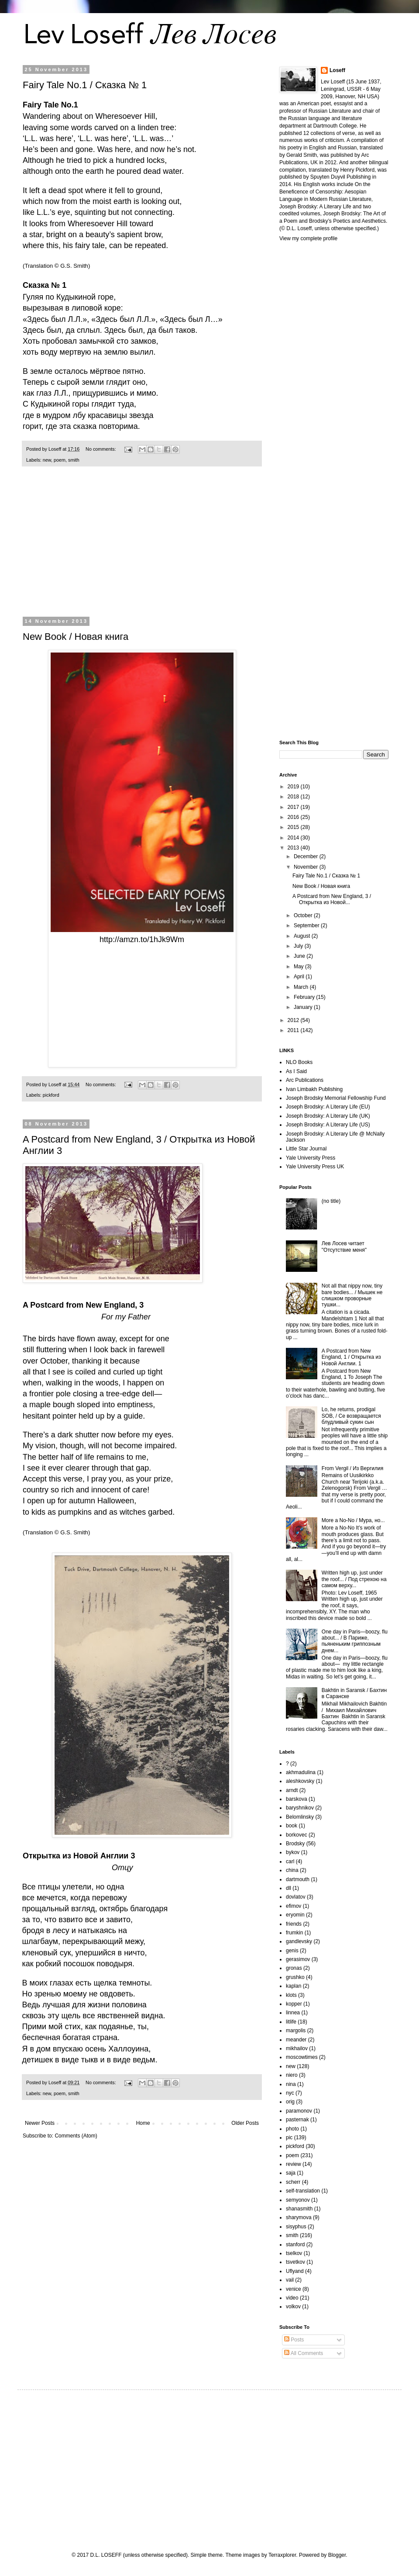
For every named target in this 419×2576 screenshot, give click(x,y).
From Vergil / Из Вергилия (352, 1468)
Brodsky (295, 1843)
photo (292, 2129)
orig (290, 2102)
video (292, 2298)
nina (291, 2084)
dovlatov (296, 1897)
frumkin (294, 1933)
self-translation (303, 2191)
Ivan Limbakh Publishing (314, 1089)
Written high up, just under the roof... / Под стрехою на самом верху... (354, 1579)
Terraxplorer (282, 2555)
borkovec (296, 1835)
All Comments (303, 2353)
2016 (294, 817)
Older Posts (245, 2123)
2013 (294, 848)
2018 (294, 797)
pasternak (297, 2120)
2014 (294, 838)
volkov (293, 2306)
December (306, 856)
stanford (295, 2244)
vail (290, 2280)
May (299, 966)
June (300, 956)
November (306, 867)
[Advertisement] (142, 547)
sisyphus (296, 2227)
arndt (292, 1790)
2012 (294, 1020)
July (299, 946)
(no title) (331, 1201)
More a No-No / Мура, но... (353, 1520)
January (304, 1007)
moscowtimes (302, 2057)
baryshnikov (300, 1808)
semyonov (298, 2200)
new (47, 460)
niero (292, 2075)
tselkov (294, 2253)
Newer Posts (40, 2123)
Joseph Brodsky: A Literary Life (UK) (328, 1116)
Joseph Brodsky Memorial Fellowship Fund (336, 1098)
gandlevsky (299, 1941)
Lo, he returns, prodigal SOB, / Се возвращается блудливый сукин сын (351, 1415)
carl (290, 1861)
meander (296, 2040)
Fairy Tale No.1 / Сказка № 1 (85, 84)
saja (290, 2173)
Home (143, 2123)
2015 (294, 827)
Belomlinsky (300, 1817)
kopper (294, 2004)
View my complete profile (308, 238)
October (304, 915)
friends (294, 1924)
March (302, 987)
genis (292, 1951)
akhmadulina (301, 1772)
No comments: (101, 449)
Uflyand (295, 2271)
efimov (293, 1906)
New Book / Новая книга (75, 636)
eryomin (295, 1915)
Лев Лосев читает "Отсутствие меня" (344, 1246)
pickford (51, 1095)
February (305, 997)
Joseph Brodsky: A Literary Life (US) (328, 1125)
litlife (291, 2022)
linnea (293, 2013)
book (291, 1826)
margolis (296, 2030)
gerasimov (298, 1959)
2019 (294, 787)
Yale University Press (310, 1158)
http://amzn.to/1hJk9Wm (142, 939)
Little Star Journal (306, 1149)
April (300, 977)
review (293, 2164)
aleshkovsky (300, 1781)
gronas (294, 1968)
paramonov (299, 2111)
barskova (296, 1799)
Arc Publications (304, 1080)
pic (289, 2137)
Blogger (337, 2555)
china (292, 1870)
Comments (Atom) (76, 2136)
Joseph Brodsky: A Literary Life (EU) (328, 1107)
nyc (290, 2093)
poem (59, 460)
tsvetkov (295, 2262)
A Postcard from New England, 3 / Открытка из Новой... (331, 899)
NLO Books (299, 1062)
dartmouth (297, 1879)
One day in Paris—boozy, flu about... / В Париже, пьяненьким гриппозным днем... (355, 1641)
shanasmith (299, 2209)
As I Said (296, 1071)
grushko (295, 1977)
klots (291, 1995)
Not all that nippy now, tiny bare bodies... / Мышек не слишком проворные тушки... (352, 1295)
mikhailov (297, 2048)
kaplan (293, 1986)
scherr (293, 2182)
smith (73, 460)
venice (293, 2289)
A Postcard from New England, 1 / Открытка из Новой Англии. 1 (351, 1357)
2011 (294, 1030)
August (303, 936)
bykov (292, 1852)
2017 (294, 807)
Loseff (337, 70)
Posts (294, 2340)
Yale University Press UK (315, 1167)
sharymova (299, 2217)
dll (288, 1888)
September (307, 925)
